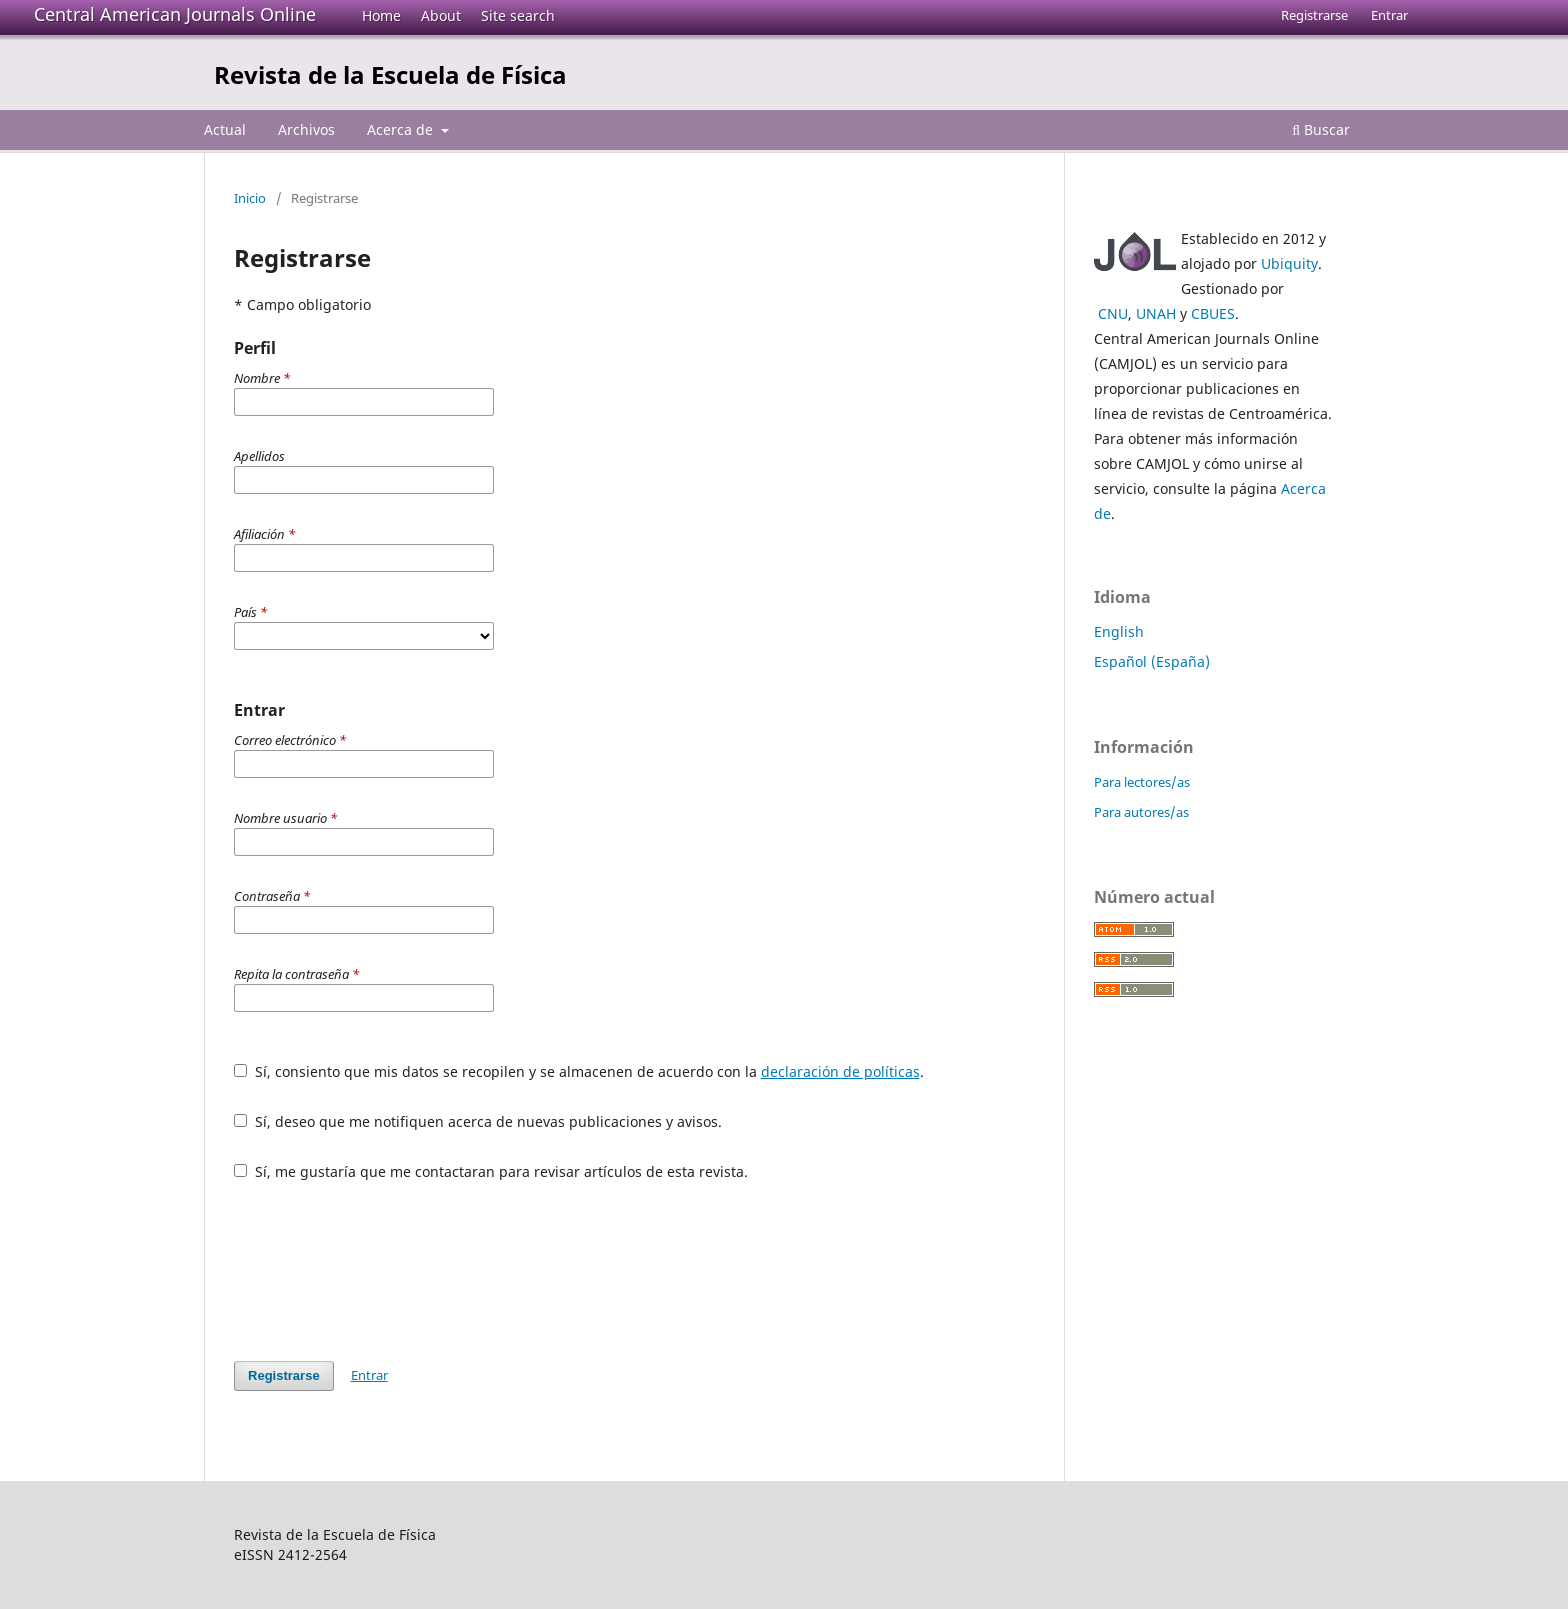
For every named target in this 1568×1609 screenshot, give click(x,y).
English (1119, 631)
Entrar (1389, 15)
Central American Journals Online (175, 14)
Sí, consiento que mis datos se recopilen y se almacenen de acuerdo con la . (579, 1071)
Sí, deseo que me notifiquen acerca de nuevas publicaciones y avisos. (478, 1121)
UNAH (1156, 313)
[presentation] (386, 1271)
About (441, 15)
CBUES (1213, 313)
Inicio (250, 198)
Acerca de (402, 129)
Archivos (306, 129)
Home (381, 15)
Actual (225, 129)
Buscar (1321, 129)
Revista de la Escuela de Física (390, 74)
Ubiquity (1289, 263)
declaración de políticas (840, 1071)
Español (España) (1152, 661)
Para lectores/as (1142, 782)
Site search (518, 15)
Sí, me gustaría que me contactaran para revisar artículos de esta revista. (491, 1171)
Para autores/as (1141, 812)
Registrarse (1314, 15)
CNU (1113, 313)
